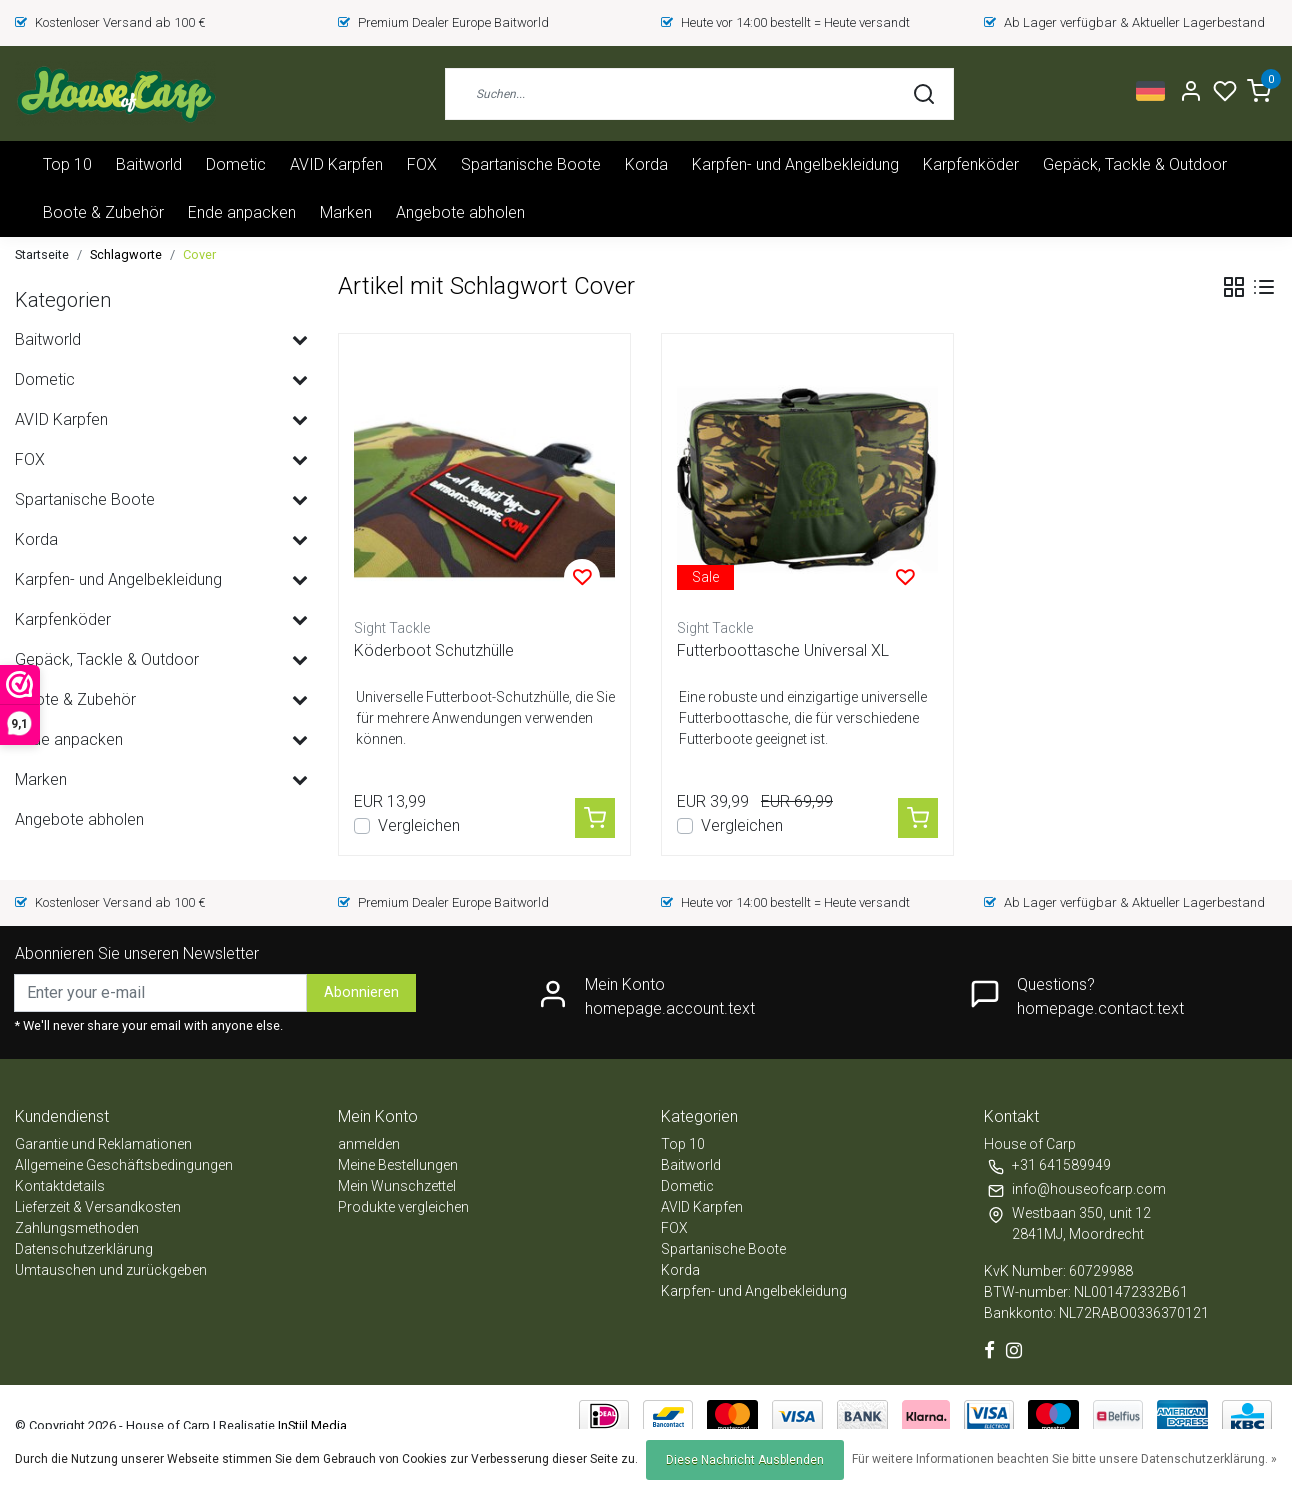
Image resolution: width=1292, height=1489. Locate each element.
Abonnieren (361, 992)
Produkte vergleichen (403, 1207)
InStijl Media (311, 1425)
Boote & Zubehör (103, 212)
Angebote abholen (460, 212)
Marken (346, 212)
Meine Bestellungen (398, 1165)
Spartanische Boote (531, 164)
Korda (646, 164)
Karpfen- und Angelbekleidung (795, 164)
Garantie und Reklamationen (103, 1144)
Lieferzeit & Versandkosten (98, 1207)
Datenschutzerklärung (84, 1249)
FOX (422, 164)
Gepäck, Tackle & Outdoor (1135, 164)
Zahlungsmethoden (77, 1228)
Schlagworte (126, 254)
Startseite (42, 254)
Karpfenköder (971, 164)
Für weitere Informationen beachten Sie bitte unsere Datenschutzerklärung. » (1064, 1459)
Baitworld (149, 164)
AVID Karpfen (336, 164)
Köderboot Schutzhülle (434, 650)
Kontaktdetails (60, 1186)
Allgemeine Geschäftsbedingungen (124, 1165)
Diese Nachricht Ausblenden (745, 1460)
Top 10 (67, 164)
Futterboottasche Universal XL (783, 650)
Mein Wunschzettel (397, 1186)
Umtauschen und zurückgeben (111, 1270)
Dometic (236, 164)
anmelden (369, 1144)
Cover (199, 254)
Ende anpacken (242, 212)
